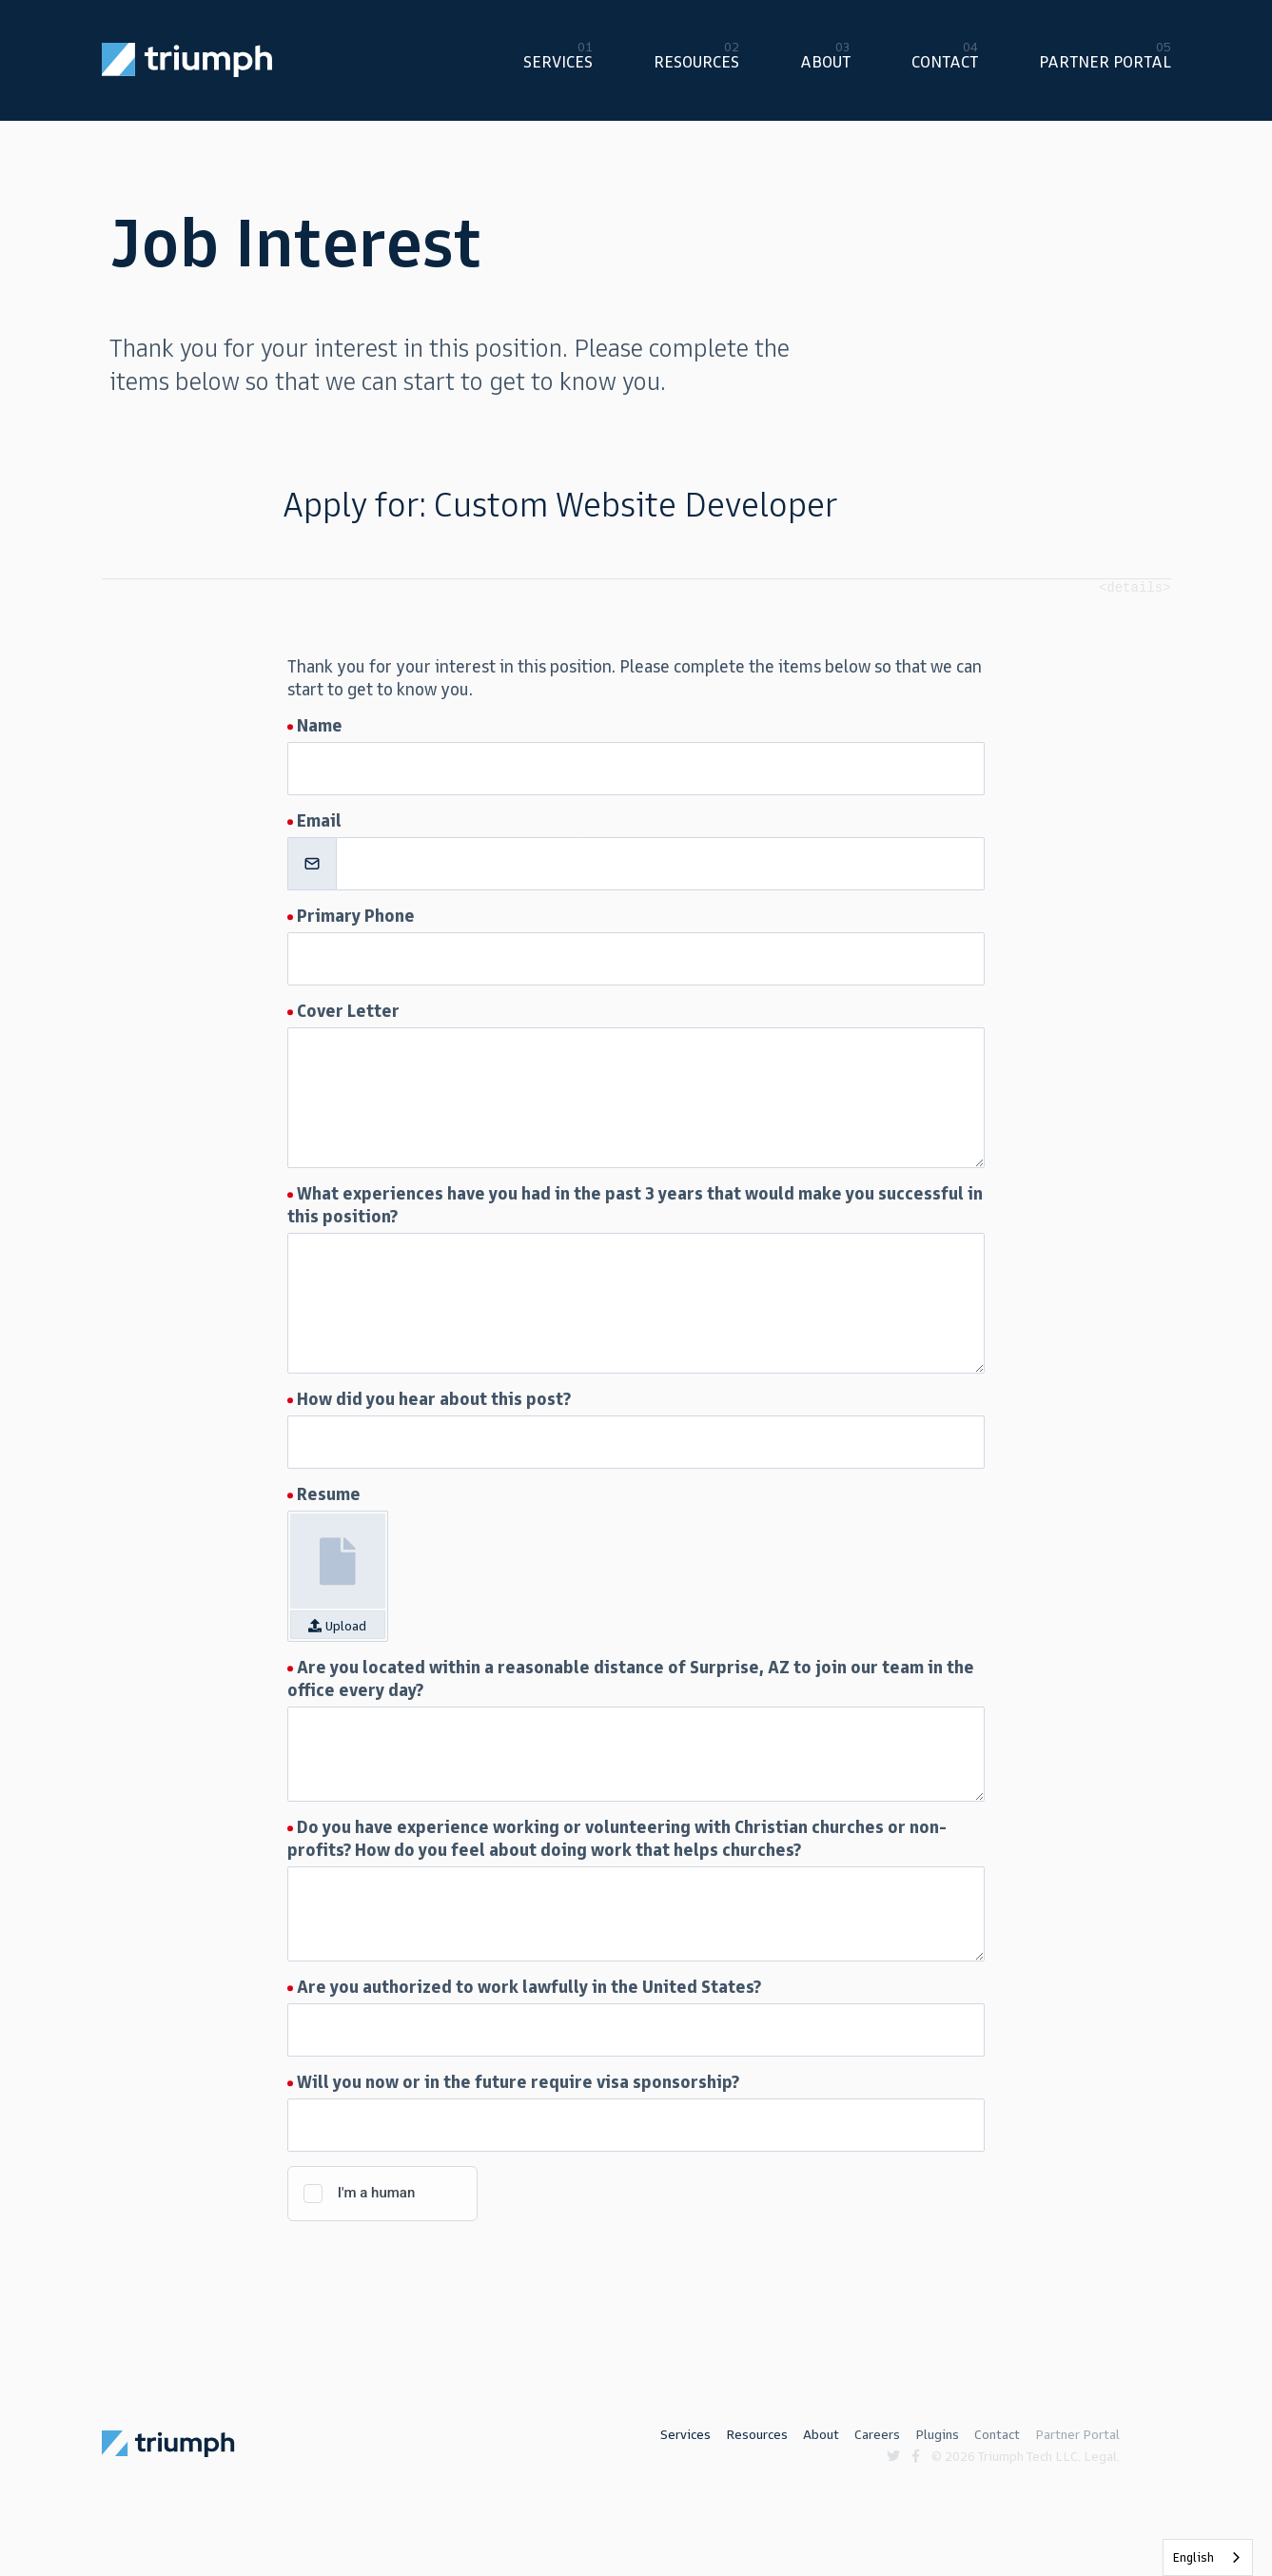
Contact (944, 61)
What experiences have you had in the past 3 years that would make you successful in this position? (635, 1205)
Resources (696, 61)
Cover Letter (348, 1011)
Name (319, 725)
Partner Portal (1105, 61)
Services (558, 61)
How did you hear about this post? (434, 1399)
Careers (877, 2435)
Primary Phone (356, 916)
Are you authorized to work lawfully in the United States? (529, 1987)
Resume (329, 1494)
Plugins (937, 2435)
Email (319, 820)
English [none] (1193, 2557)
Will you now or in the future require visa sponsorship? (518, 2082)
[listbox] (1208, 2557)
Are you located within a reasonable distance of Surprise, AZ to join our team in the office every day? (630, 1679)
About (825, 61)
